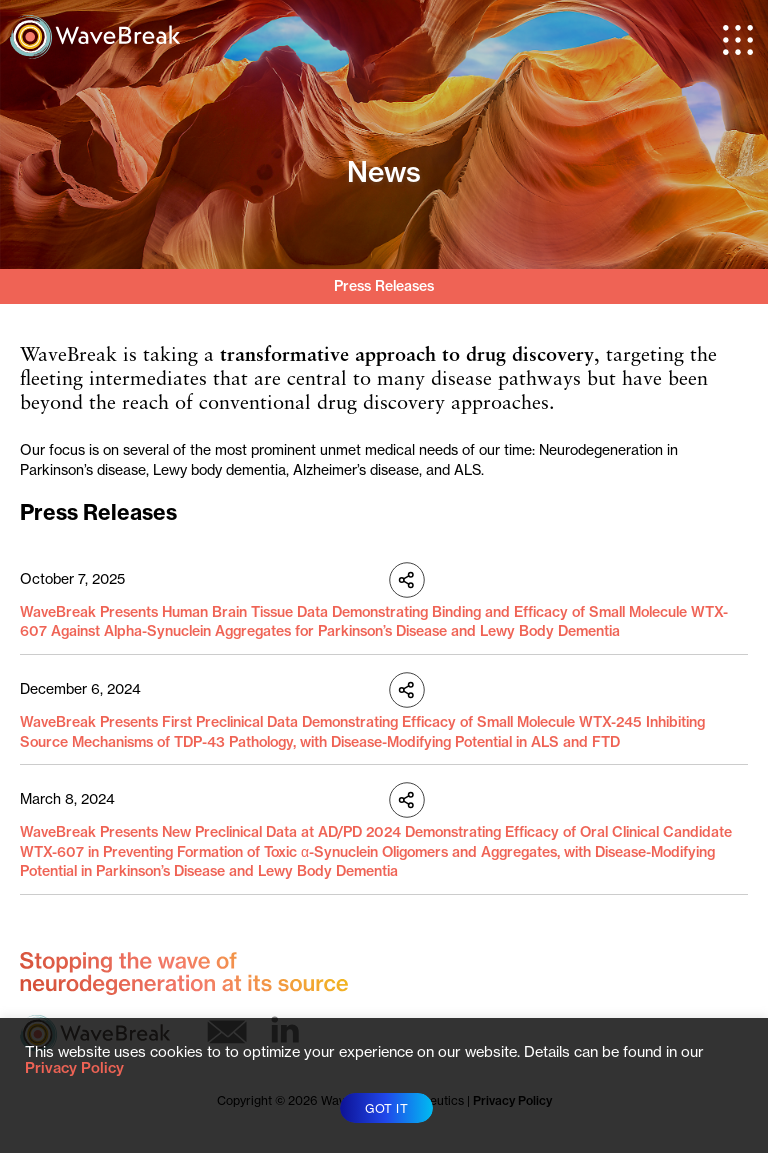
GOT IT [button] (386, 1108)
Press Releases (384, 286)
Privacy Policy (74, 1068)
